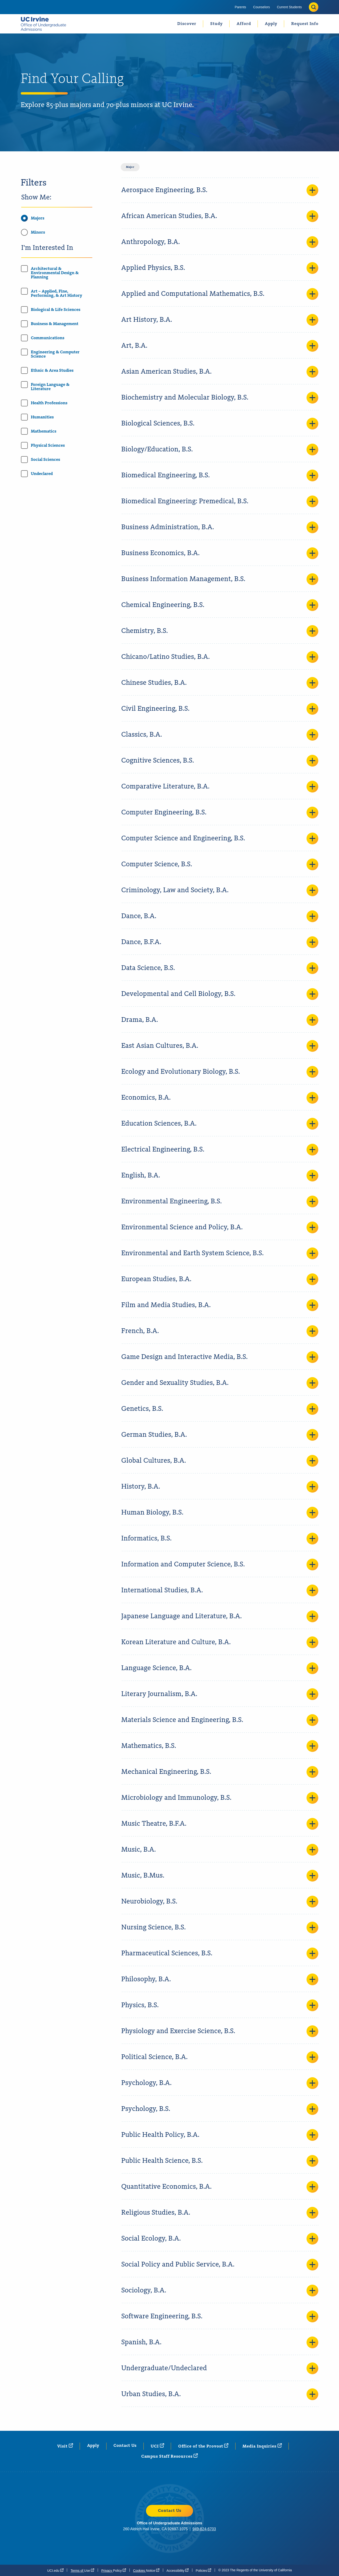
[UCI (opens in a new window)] (157, 2446)
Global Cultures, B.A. (219, 1461)
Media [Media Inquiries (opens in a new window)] (262, 2446)
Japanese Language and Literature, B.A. (219, 1616)
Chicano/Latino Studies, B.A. (219, 657)
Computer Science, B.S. (219, 864)
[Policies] (203, 2570)
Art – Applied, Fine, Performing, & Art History (51, 293)
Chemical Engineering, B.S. (219, 605)
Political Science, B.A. (219, 2057)
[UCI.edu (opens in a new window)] (55, 2570)
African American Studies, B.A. (219, 216)
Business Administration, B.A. (219, 527)
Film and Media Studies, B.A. (219, 1305)
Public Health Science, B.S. (219, 2161)
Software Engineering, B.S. (219, 2316)
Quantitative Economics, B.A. (219, 2187)
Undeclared (37, 473)
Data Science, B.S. (219, 968)
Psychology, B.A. (219, 2083)
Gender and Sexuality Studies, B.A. (219, 1383)
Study (216, 24)
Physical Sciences (43, 445)
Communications (42, 337)
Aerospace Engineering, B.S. (219, 190)
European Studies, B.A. (219, 1279)
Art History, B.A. (219, 320)
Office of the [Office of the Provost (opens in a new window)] (203, 2446)
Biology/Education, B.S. (219, 449)
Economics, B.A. (219, 1098)
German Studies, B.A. (219, 1435)
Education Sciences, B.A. (219, 1124)
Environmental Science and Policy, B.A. (219, 1227)
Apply (271, 24)
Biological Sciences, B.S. (219, 423)
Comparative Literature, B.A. (219, 787)
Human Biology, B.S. (219, 1513)
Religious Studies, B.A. (219, 2213)
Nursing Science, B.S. (219, 1927)
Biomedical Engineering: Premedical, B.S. (219, 501)
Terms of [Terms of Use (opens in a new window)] (82, 2570)
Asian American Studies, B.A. (219, 372)
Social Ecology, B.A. (219, 2239)
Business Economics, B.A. (219, 553)
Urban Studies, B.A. (219, 2394)
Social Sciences (40, 459)
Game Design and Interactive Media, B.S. (219, 1357)
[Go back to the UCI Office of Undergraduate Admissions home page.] (45, 23)
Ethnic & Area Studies (47, 370)
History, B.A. (219, 1487)
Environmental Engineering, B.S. (219, 1201)
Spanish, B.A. (219, 2342)
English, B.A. (219, 1175)
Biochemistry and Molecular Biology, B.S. (219, 398)
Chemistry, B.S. (219, 631)
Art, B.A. (219, 346)
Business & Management (49, 323)
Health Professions (44, 403)
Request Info (305, 24)
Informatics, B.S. (219, 1538)
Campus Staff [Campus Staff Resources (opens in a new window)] (169, 2456)
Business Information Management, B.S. (219, 579)
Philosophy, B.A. (219, 1979)
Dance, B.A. (219, 916)
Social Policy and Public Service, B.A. (219, 2265)
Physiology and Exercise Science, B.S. (219, 2031)
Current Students (289, 7)
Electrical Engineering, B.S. (219, 1150)
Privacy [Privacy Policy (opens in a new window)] (113, 2570)
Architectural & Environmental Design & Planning (50, 272)
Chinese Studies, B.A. (219, 683)
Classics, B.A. (219, 735)
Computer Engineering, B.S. (219, 812)
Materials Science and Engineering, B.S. (219, 1720)
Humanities (37, 417)
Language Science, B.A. (219, 1668)
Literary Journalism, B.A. (219, 1694)
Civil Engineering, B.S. (219, 709)
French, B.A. (219, 1331)
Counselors (261, 7)
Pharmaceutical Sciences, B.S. (219, 1953)
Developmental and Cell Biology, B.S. (219, 994)
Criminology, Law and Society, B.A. (219, 890)
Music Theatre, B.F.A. (219, 1824)
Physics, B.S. (219, 2005)
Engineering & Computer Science (50, 354)
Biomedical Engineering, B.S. (219, 475)
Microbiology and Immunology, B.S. (219, 1798)
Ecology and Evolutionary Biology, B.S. (219, 1072)
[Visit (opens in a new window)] (65, 2446)
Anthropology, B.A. (219, 242)
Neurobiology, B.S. (219, 1901)
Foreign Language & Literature (45, 386)
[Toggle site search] (313, 7)
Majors (32, 218)
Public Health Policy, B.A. (219, 2135)
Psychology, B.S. (219, 2109)
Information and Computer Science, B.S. (219, 1564)
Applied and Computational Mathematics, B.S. (219, 294)
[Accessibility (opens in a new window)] (177, 2570)
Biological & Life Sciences (50, 309)
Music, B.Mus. (219, 1876)
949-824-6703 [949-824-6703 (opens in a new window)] (204, 2529)
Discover (186, 24)
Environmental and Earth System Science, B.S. (219, 1253)
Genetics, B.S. (219, 1409)
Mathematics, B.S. (219, 1746)
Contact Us (125, 2446)
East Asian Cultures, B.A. (219, 1046)
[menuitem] (240, 7)
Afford (244, 24)
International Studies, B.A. (219, 1590)
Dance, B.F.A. (219, 942)
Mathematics (38, 431)
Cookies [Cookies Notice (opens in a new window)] (146, 2570)
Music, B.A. (219, 1850)
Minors (33, 232)
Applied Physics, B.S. (219, 268)
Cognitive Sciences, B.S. (219, 761)
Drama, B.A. (219, 1020)
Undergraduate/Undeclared (219, 2368)
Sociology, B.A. (219, 2290)
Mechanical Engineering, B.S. (219, 1772)
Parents (240, 7)
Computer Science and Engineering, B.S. (219, 838)
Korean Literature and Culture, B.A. (219, 1642)
